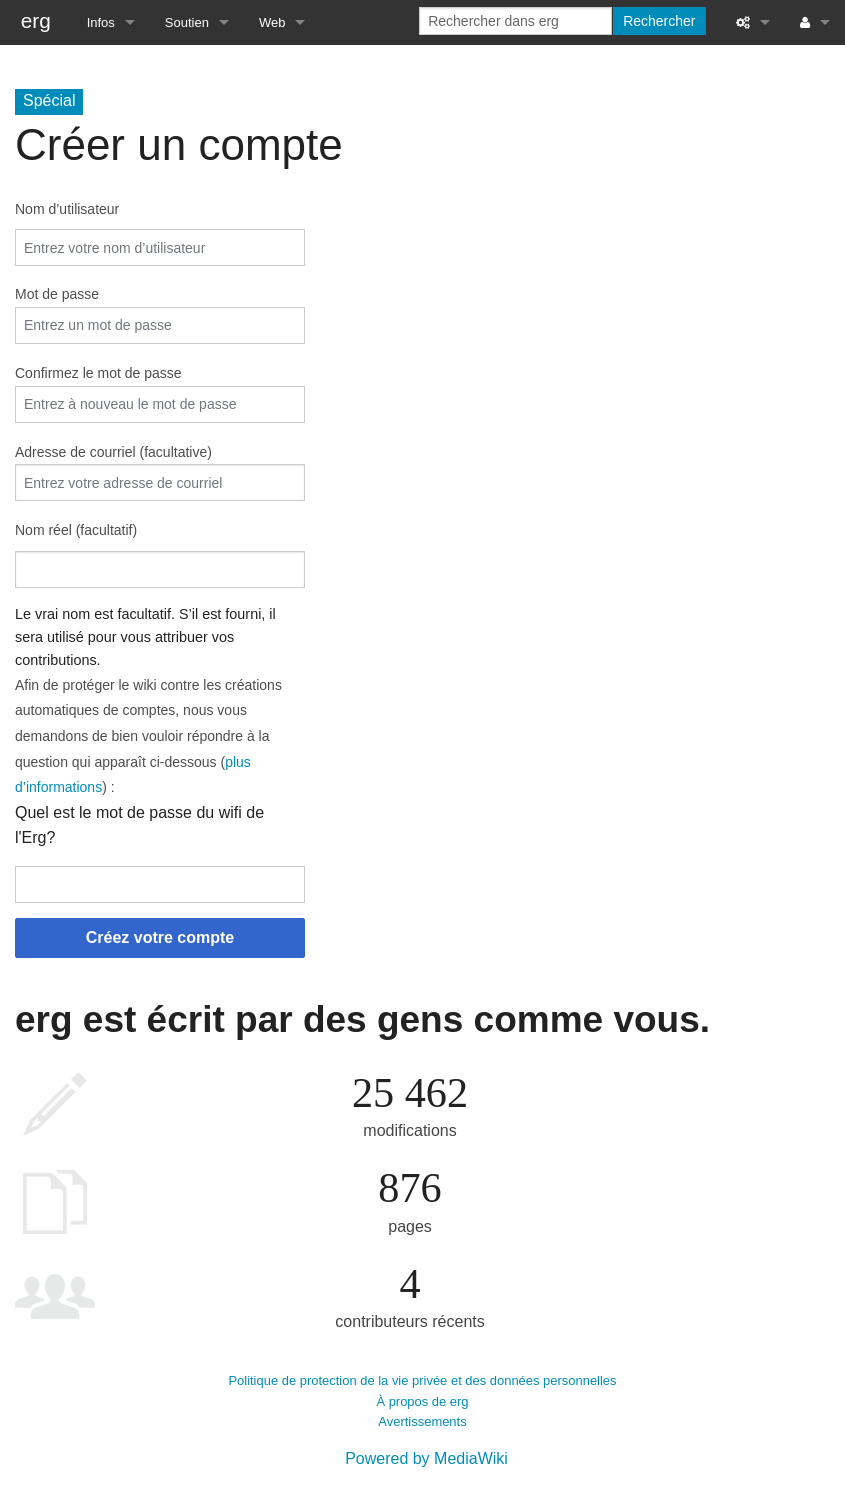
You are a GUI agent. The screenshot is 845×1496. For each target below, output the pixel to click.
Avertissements (422, 1421)
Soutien (187, 22)
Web (272, 22)
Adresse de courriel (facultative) (113, 452)
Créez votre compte (160, 937)
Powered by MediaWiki (426, 1458)
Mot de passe (57, 294)
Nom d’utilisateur (67, 209)
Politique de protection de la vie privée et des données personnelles (422, 1380)
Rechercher (659, 21)
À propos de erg (422, 1401)
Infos (101, 22)
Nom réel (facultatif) (76, 530)
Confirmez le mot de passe (98, 373)
